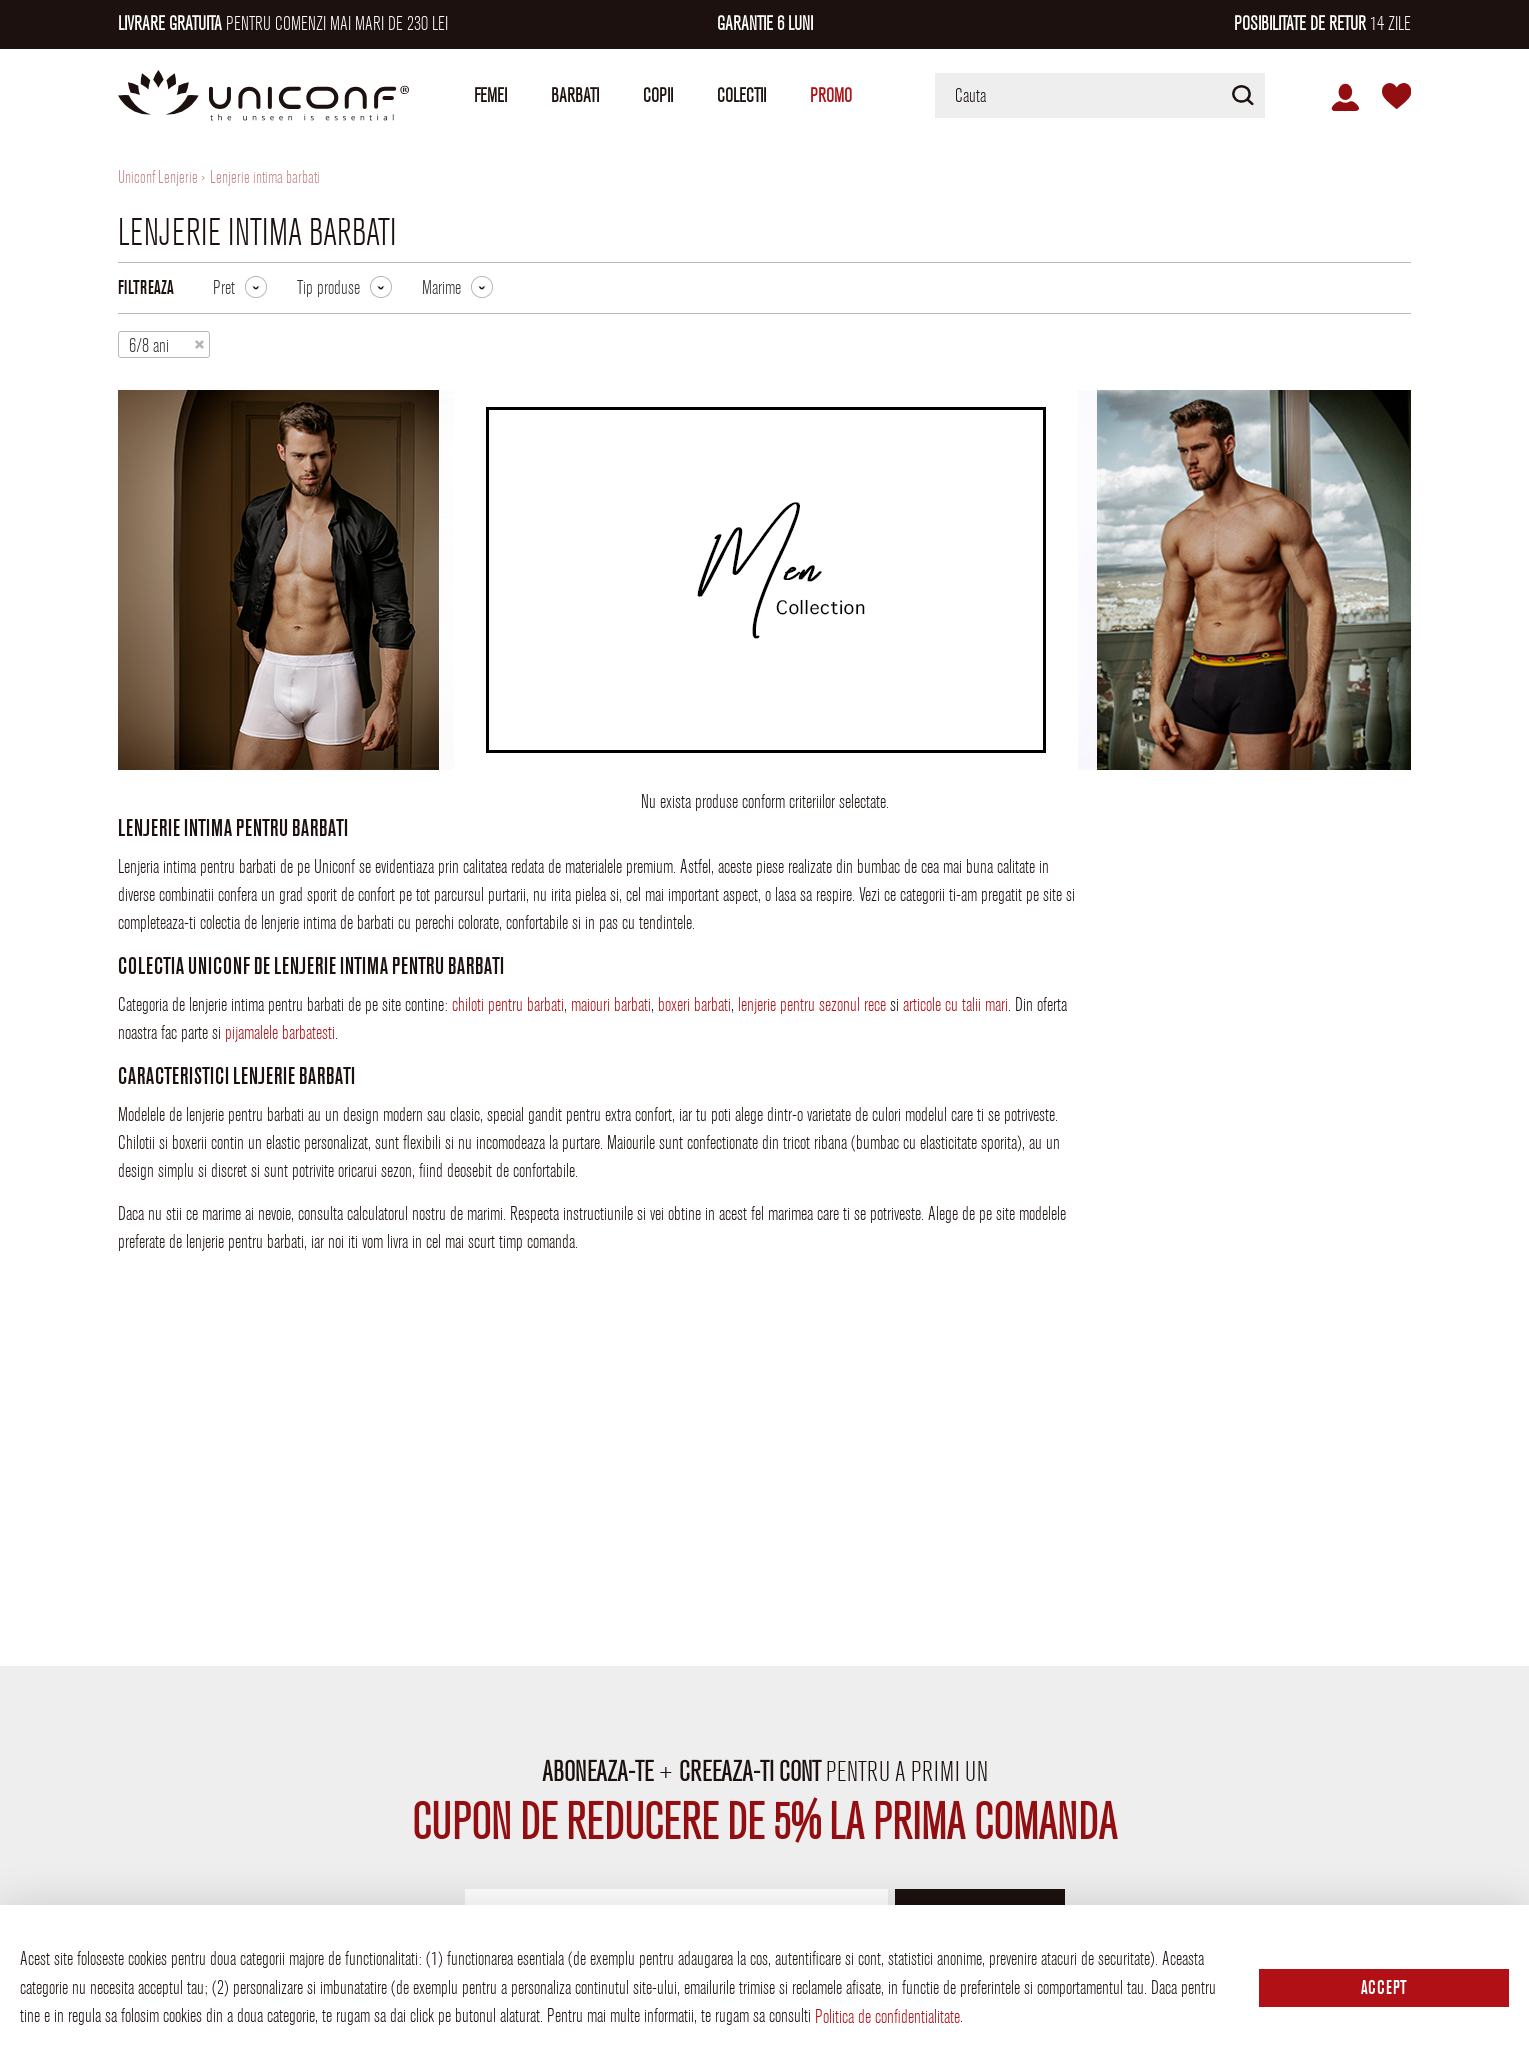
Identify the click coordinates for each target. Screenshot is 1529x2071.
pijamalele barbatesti (280, 1032)
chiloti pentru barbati (508, 1004)
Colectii (741, 95)
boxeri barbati (694, 1004)
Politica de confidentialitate (887, 2016)
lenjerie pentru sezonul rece (812, 1004)
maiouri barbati (611, 1004)
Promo (831, 95)
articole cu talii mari (955, 1004)
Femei (490, 95)
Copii (658, 95)
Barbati (575, 95)
